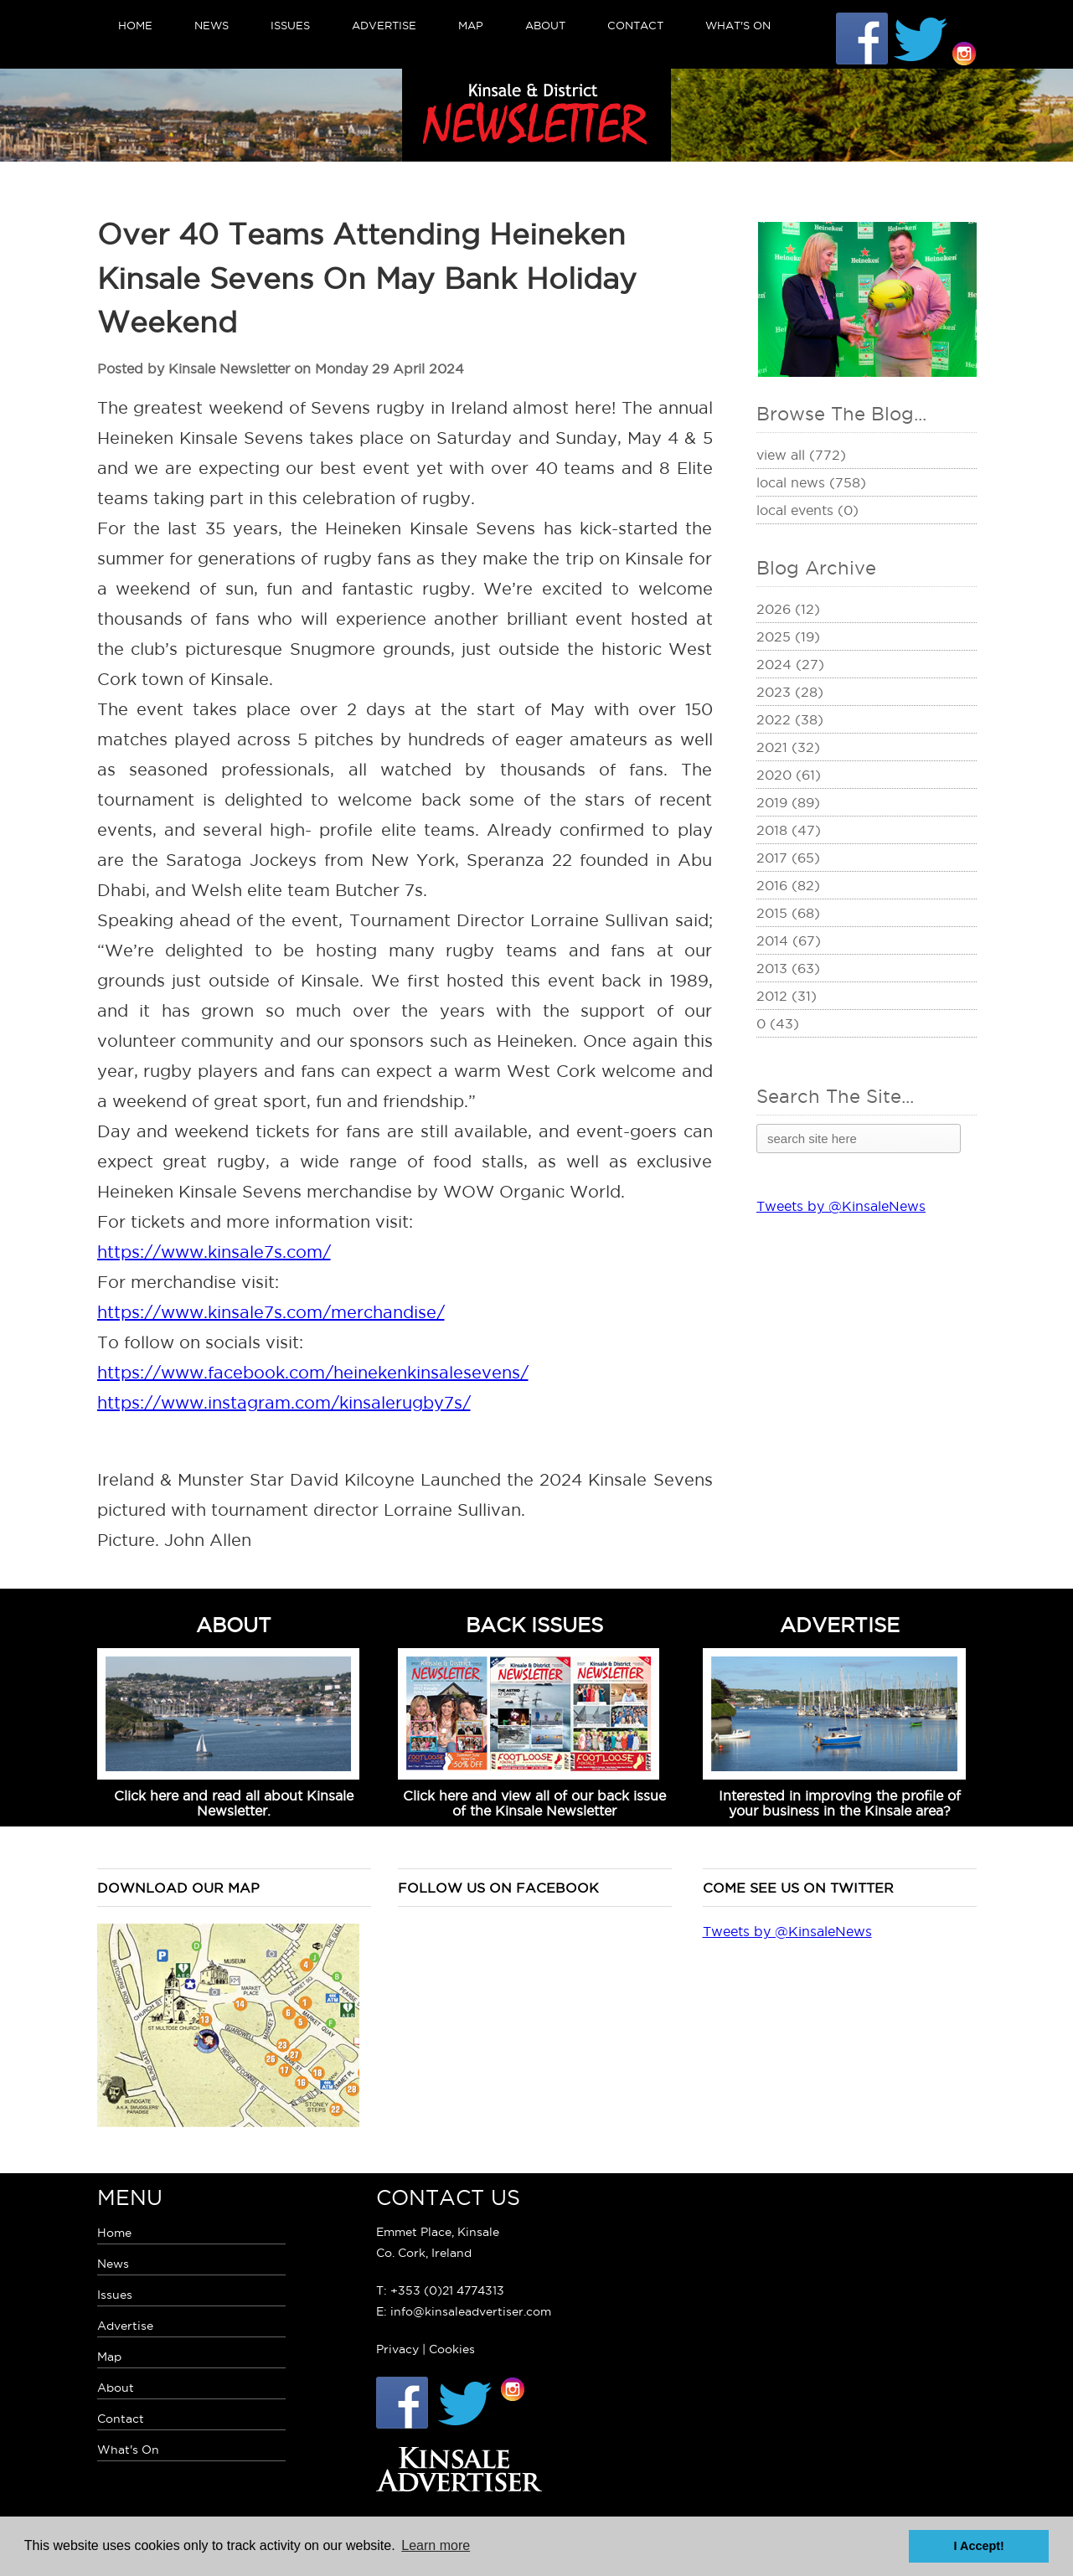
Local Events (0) (807, 510)
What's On (738, 25)
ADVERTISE (840, 1625)
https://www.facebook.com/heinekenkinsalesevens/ (313, 1372)
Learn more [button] (435, 2545)
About (545, 25)
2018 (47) (788, 829)
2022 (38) (789, 719)
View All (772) (801, 454)
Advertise (384, 25)
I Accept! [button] (979, 2546)
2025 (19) (788, 636)
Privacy (397, 2349)
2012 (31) (786, 995)
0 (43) (777, 1023)
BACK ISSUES (534, 1625)
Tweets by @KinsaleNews (841, 1205)
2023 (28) (789, 691)
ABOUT (233, 1625)
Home (135, 25)
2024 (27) (790, 664)
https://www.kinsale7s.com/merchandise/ (271, 1312)
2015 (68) (788, 912)
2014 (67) (788, 940)
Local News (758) (811, 482)
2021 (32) (788, 747)
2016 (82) (788, 885)
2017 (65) (788, 857)
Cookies (452, 2349)
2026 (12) (788, 608)
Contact (635, 25)
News (211, 25)
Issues (290, 25)
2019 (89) (788, 802)
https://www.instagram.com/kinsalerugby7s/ (284, 1403)
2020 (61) (788, 774)
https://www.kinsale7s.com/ (214, 1252)
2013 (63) (788, 968)
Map (470, 25)
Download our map (178, 1887)
